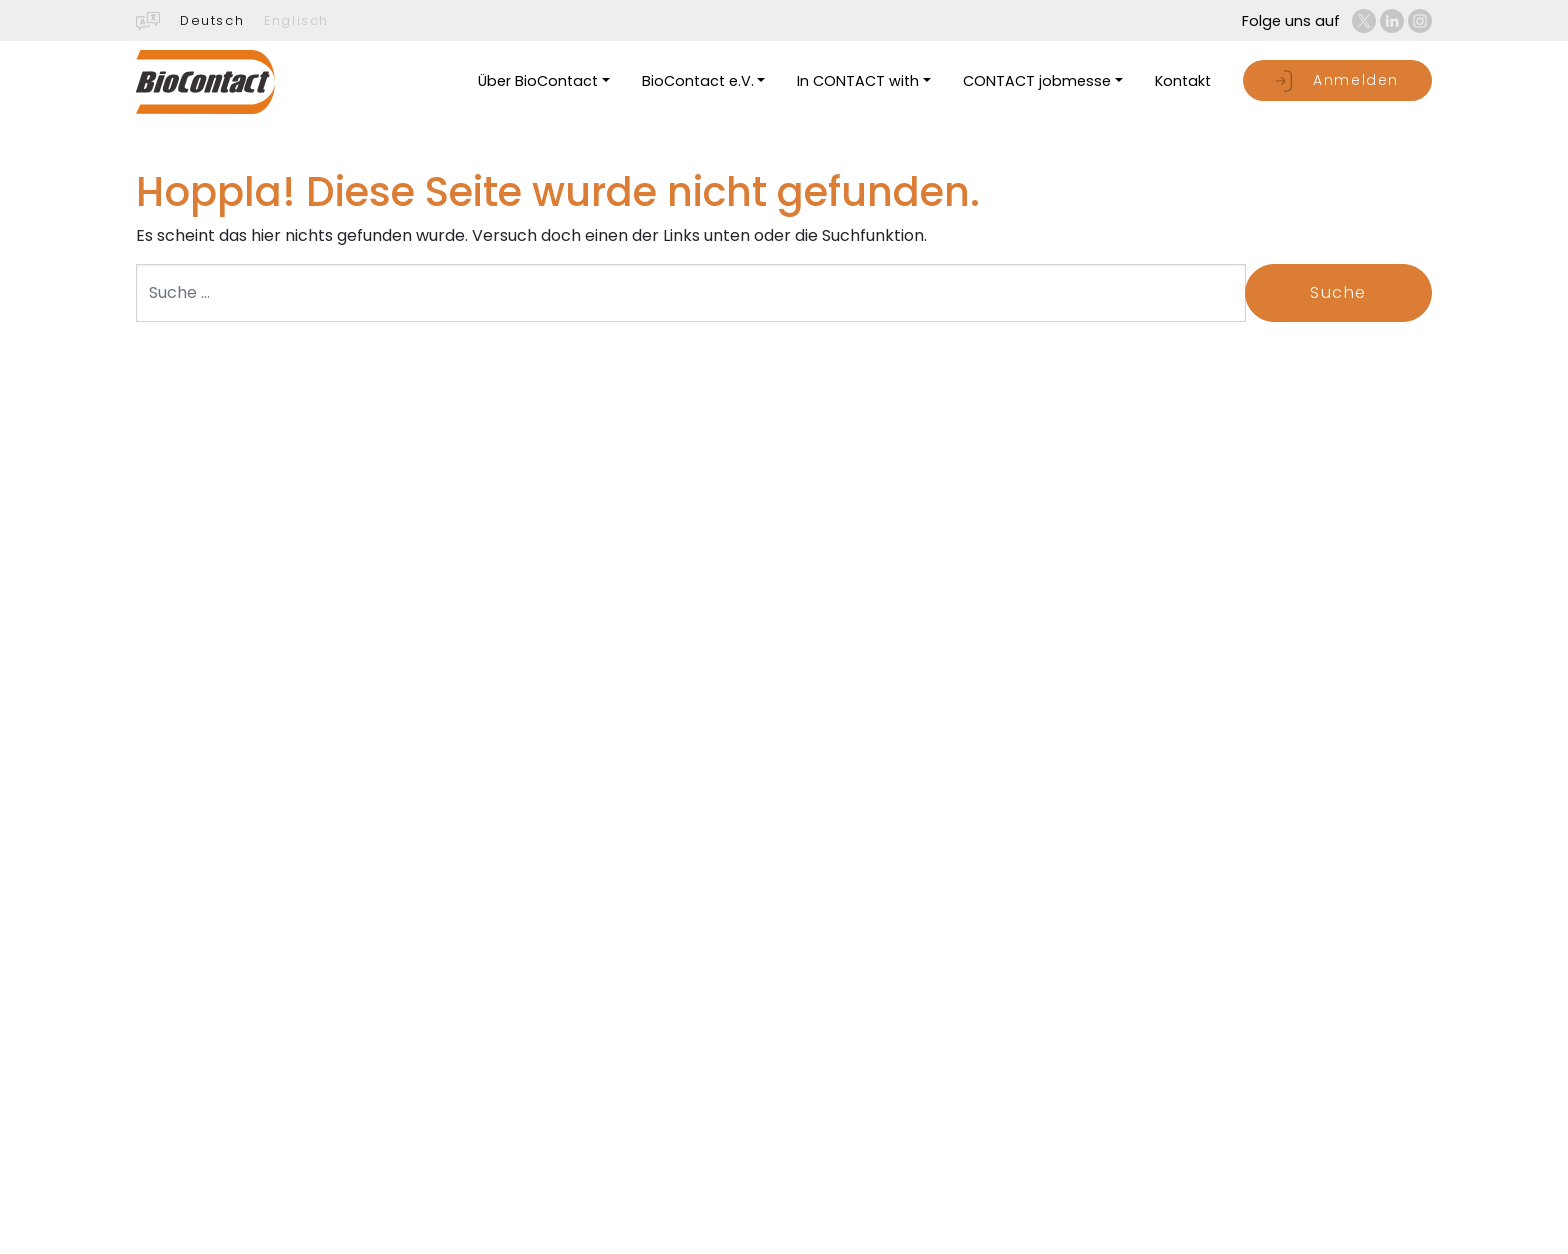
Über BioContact (538, 81)
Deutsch (212, 20)
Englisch (296, 20)
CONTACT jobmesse (1037, 81)
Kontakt (1183, 81)
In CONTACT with (858, 81)
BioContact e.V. (698, 81)
